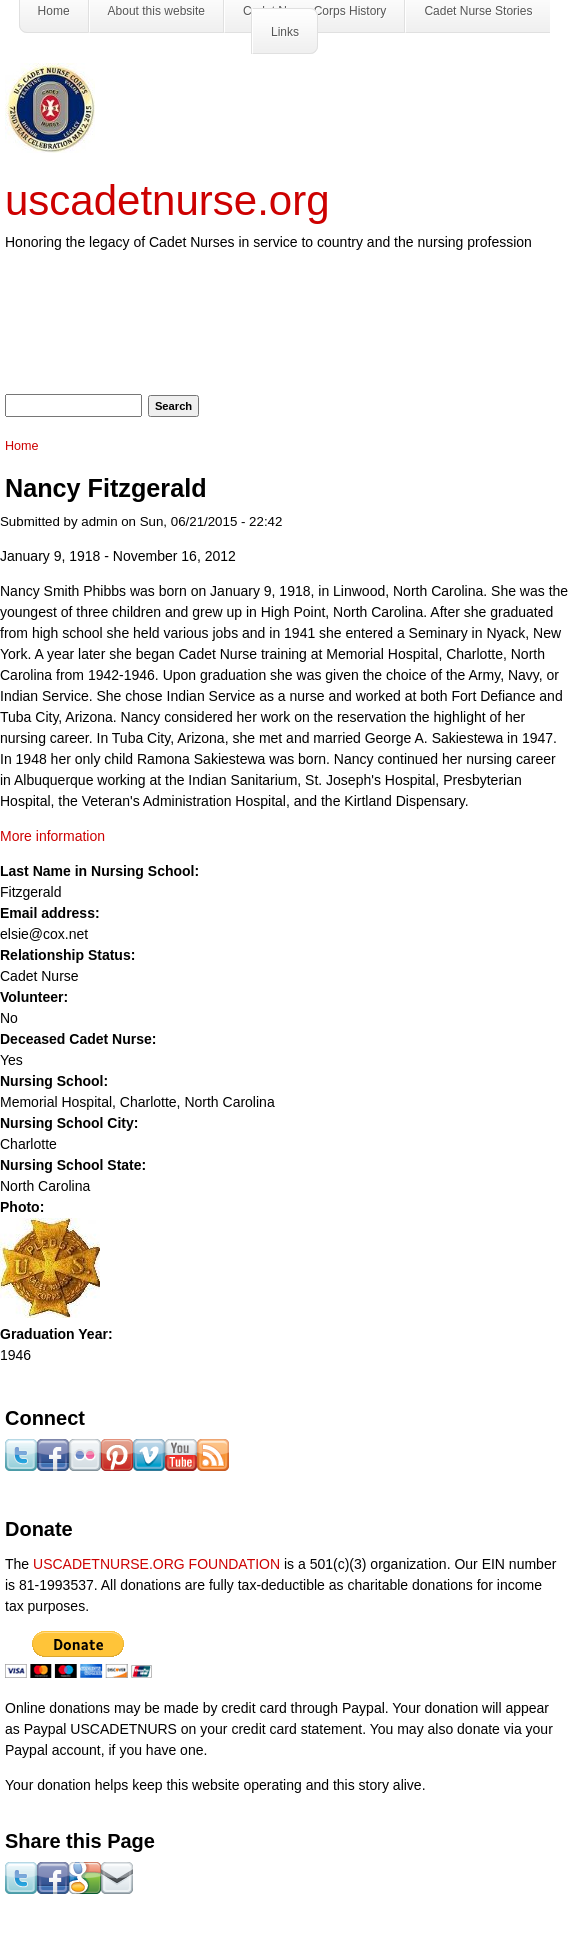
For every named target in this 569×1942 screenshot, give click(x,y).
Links (285, 32)
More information (52, 836)
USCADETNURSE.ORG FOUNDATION (156, 1564)
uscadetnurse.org (167, 200)
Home (22, 446)
